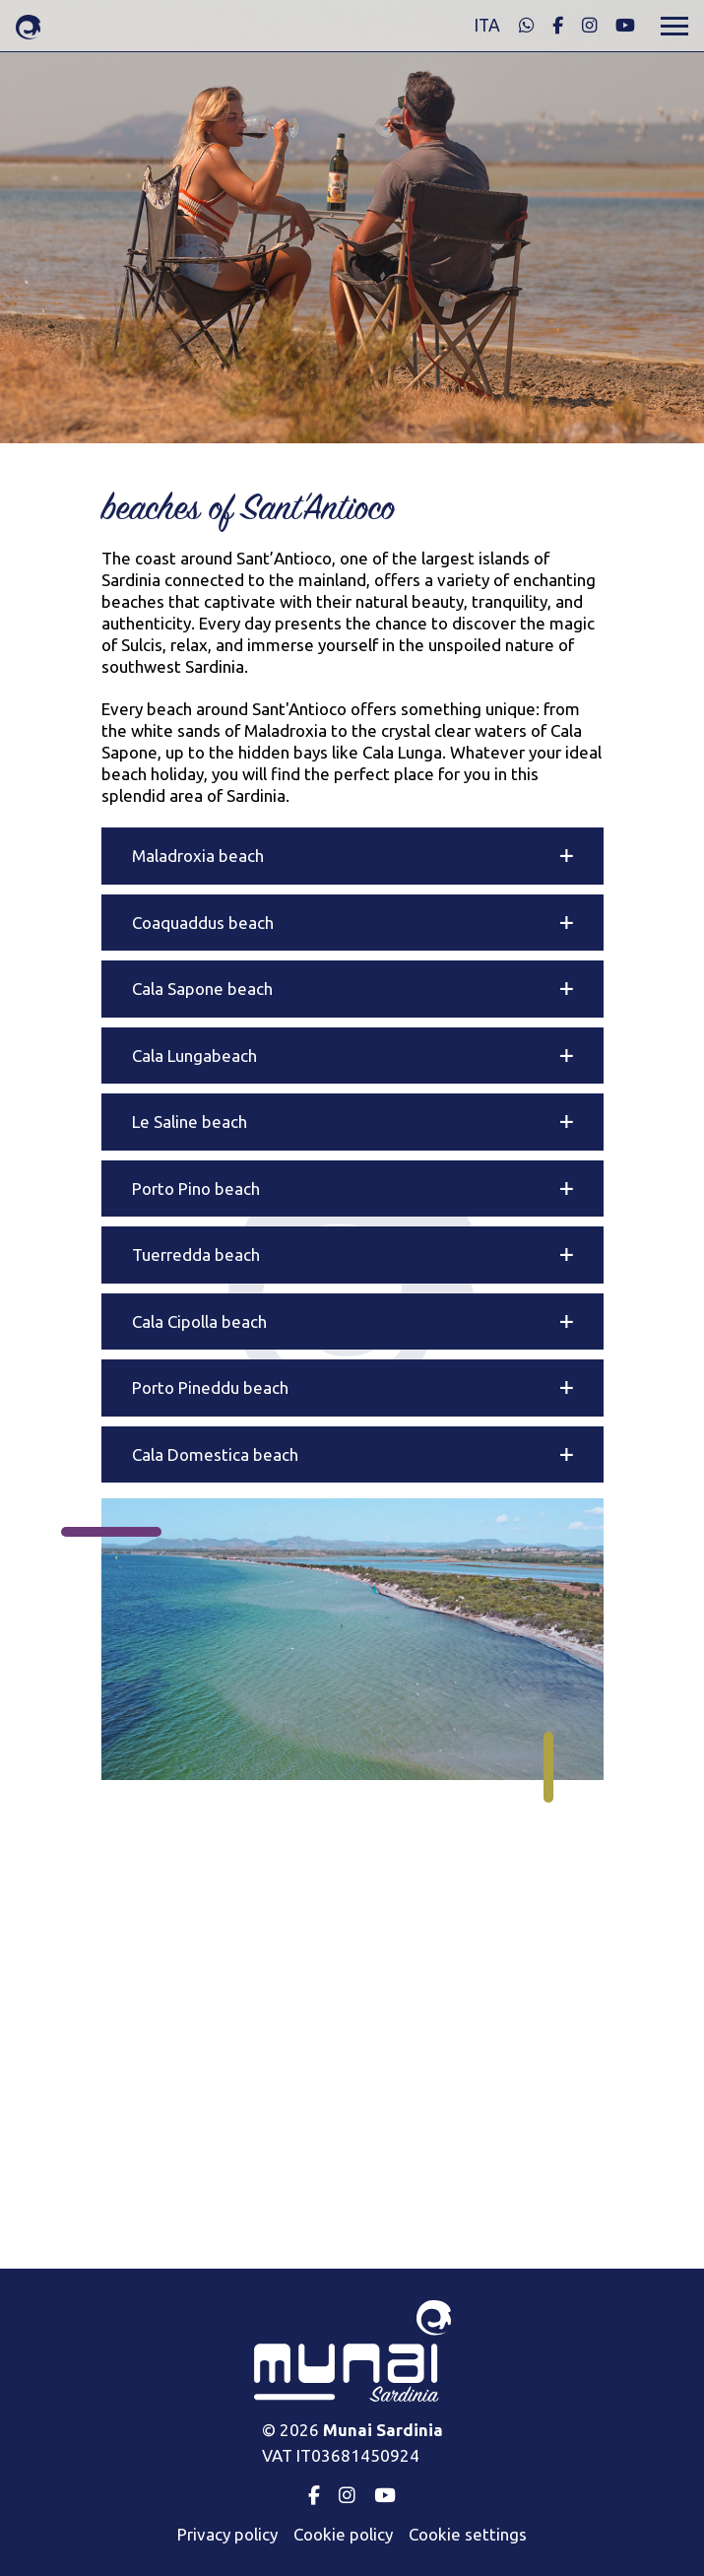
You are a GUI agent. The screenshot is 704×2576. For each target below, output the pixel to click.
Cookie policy (343, 2534)
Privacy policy (227, 2534)
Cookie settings (468, 2534)
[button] (352, 856)
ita (487, 25)
